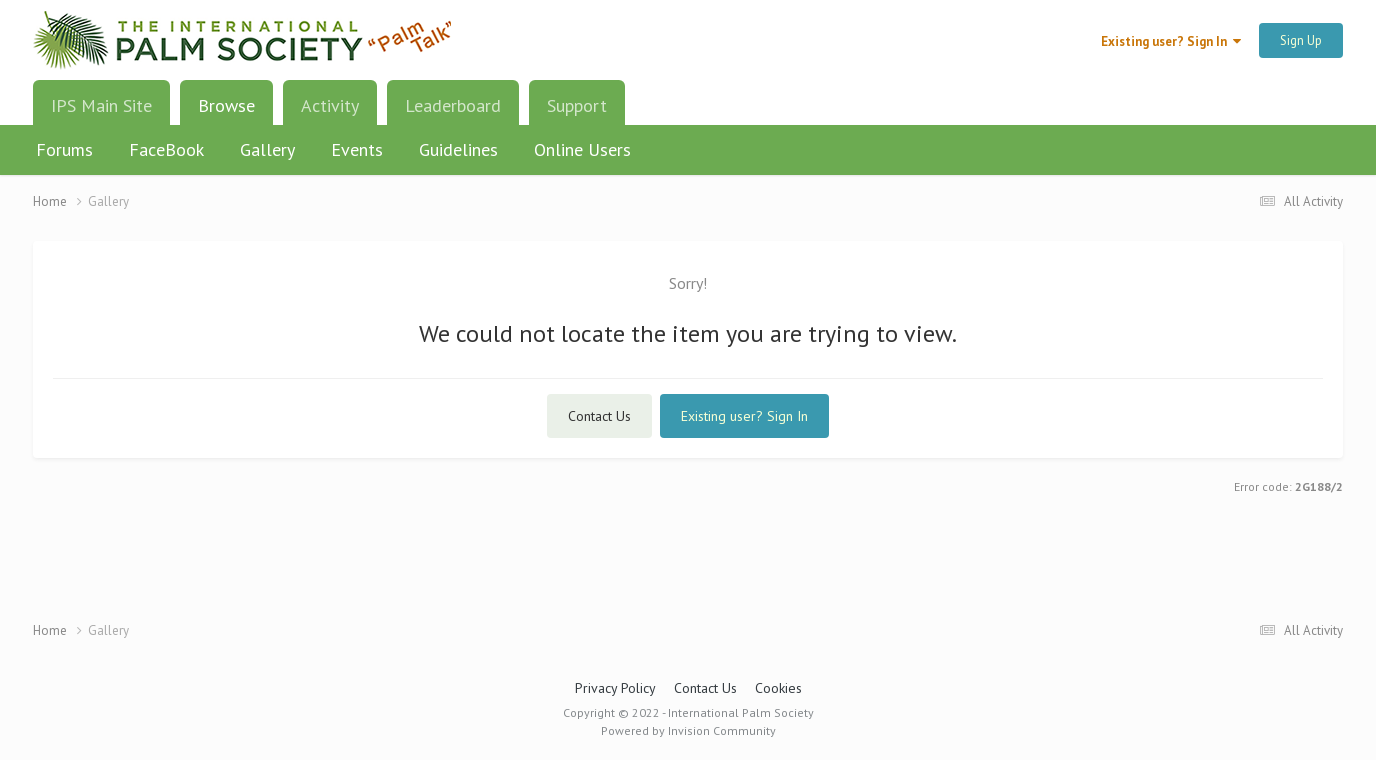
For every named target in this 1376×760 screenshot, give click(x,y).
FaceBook (166, 149)
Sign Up (1301, 40)
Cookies (778, 688)
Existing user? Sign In (1171, 41)
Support (577, 105)
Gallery (267, 149)
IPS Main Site (101, 105)
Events (357, 149)
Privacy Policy (615, 688)
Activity (330, 105)
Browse (226, 113)
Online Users (582, 149)
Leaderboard (453, 105)
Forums (64, 149)
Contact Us (599, 416)
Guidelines (458, 149)
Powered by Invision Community (688, 730)
